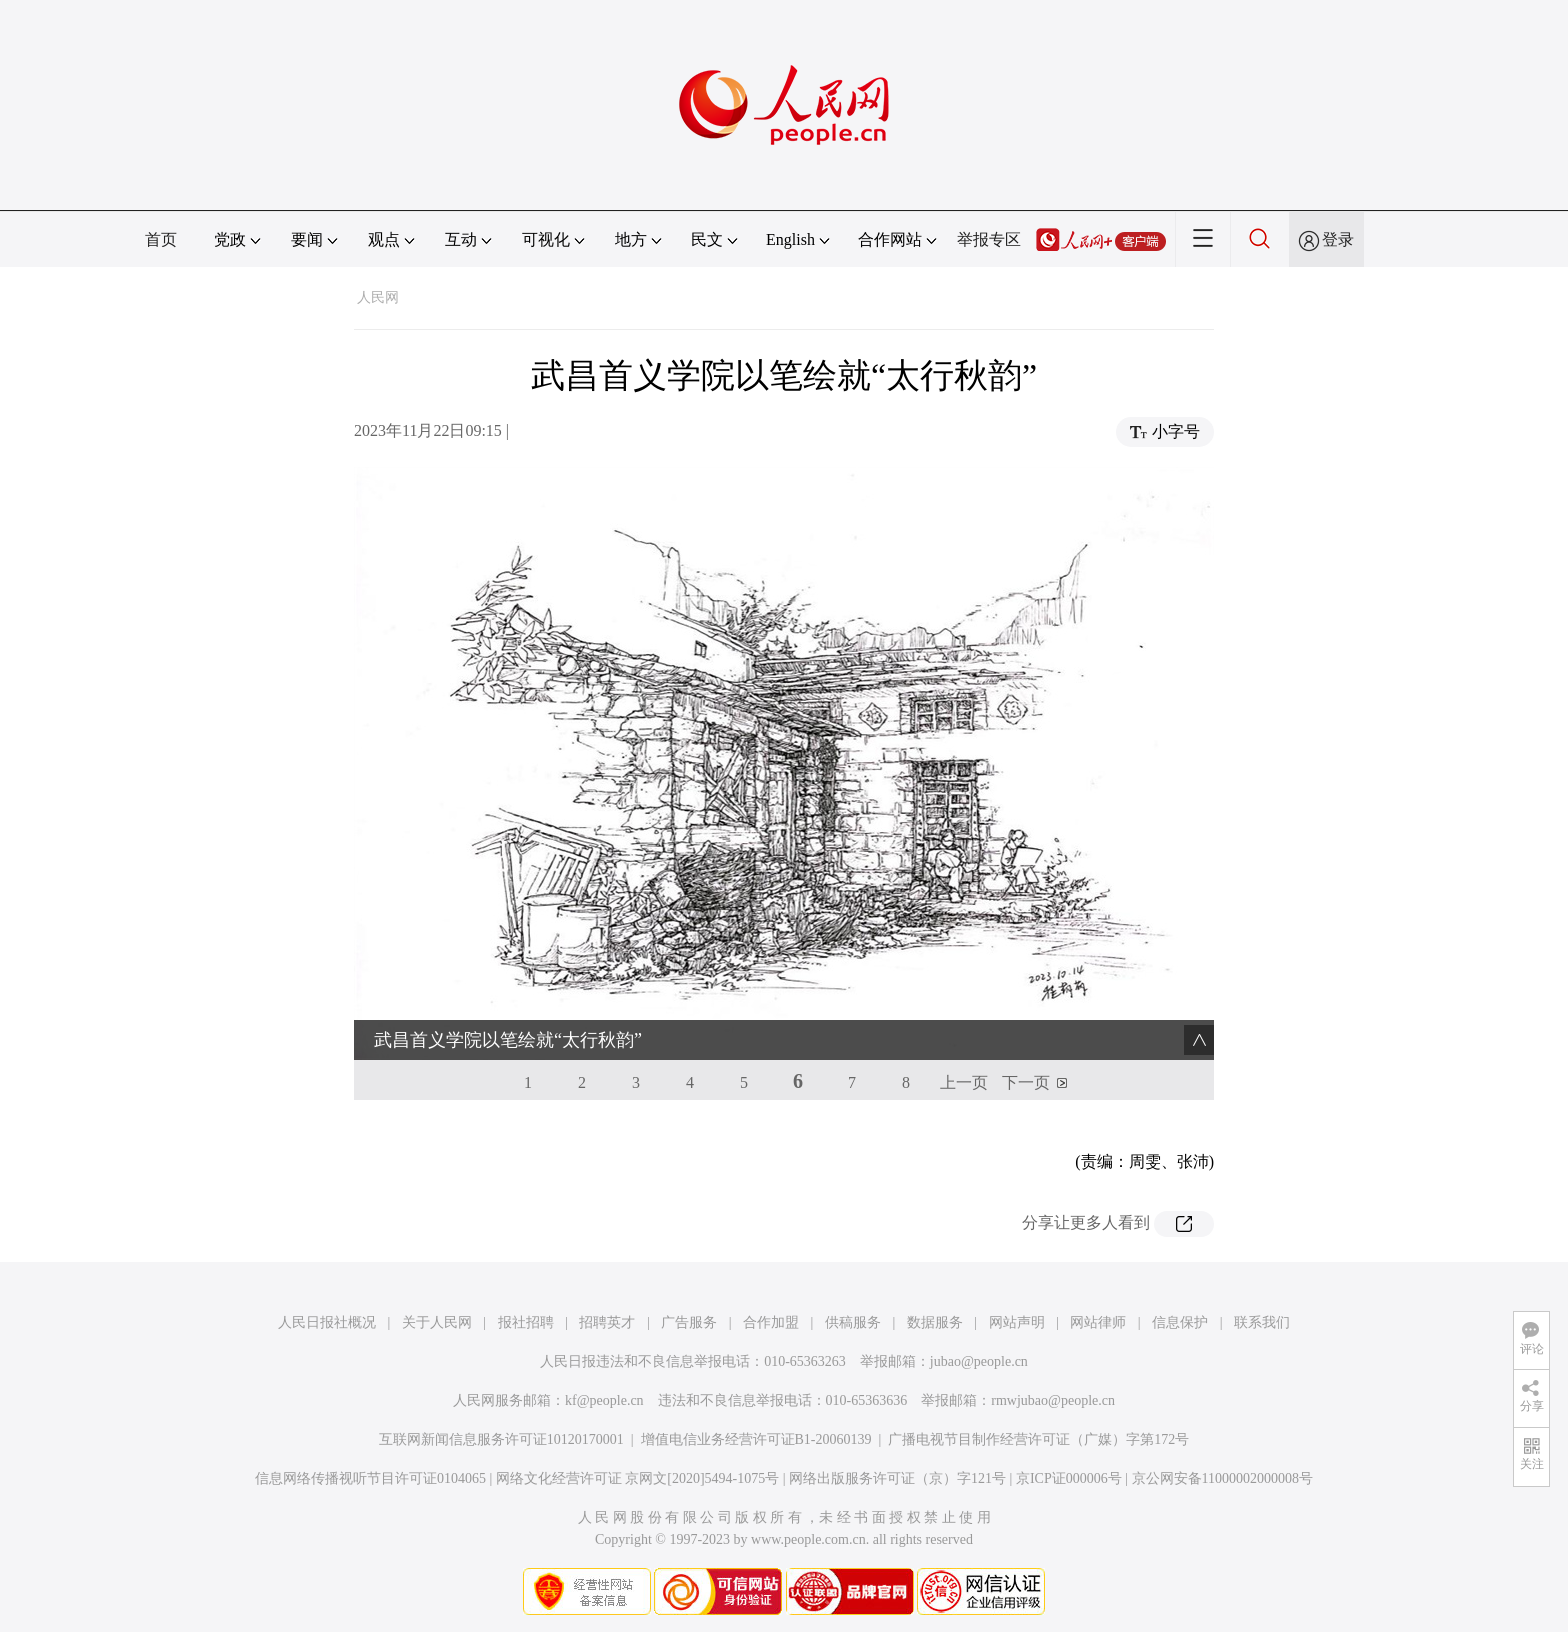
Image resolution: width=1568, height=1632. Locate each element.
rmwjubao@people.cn (1053, 1400)
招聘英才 (607, 1322)
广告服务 (689, 1322)
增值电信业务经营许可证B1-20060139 (756, 1439)
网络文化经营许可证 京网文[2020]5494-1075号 (638, 1478)
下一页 (1026, 1082)
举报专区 (989, 239)
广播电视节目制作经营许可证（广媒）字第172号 (1038, 1439)
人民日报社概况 (327, 1322)
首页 (161, 239)
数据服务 (935, 1322)
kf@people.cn (604, 1400)
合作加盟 (771, 1322)
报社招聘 (526, 1322)
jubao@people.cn (979, 1361)
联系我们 (1262, 1322)
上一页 (964, 1082)
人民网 (378, 297)
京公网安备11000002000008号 (1222, 1478)
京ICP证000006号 (1069, 1478)
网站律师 (1098, 1322)
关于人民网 (437, 1322)
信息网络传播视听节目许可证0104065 (370, 1478)
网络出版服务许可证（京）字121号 (897, 1478)
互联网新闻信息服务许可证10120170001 (501, 1439)
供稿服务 (853, 1322)
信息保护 (1180, 1322)
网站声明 (1017, 1322)
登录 (1338, 239)
